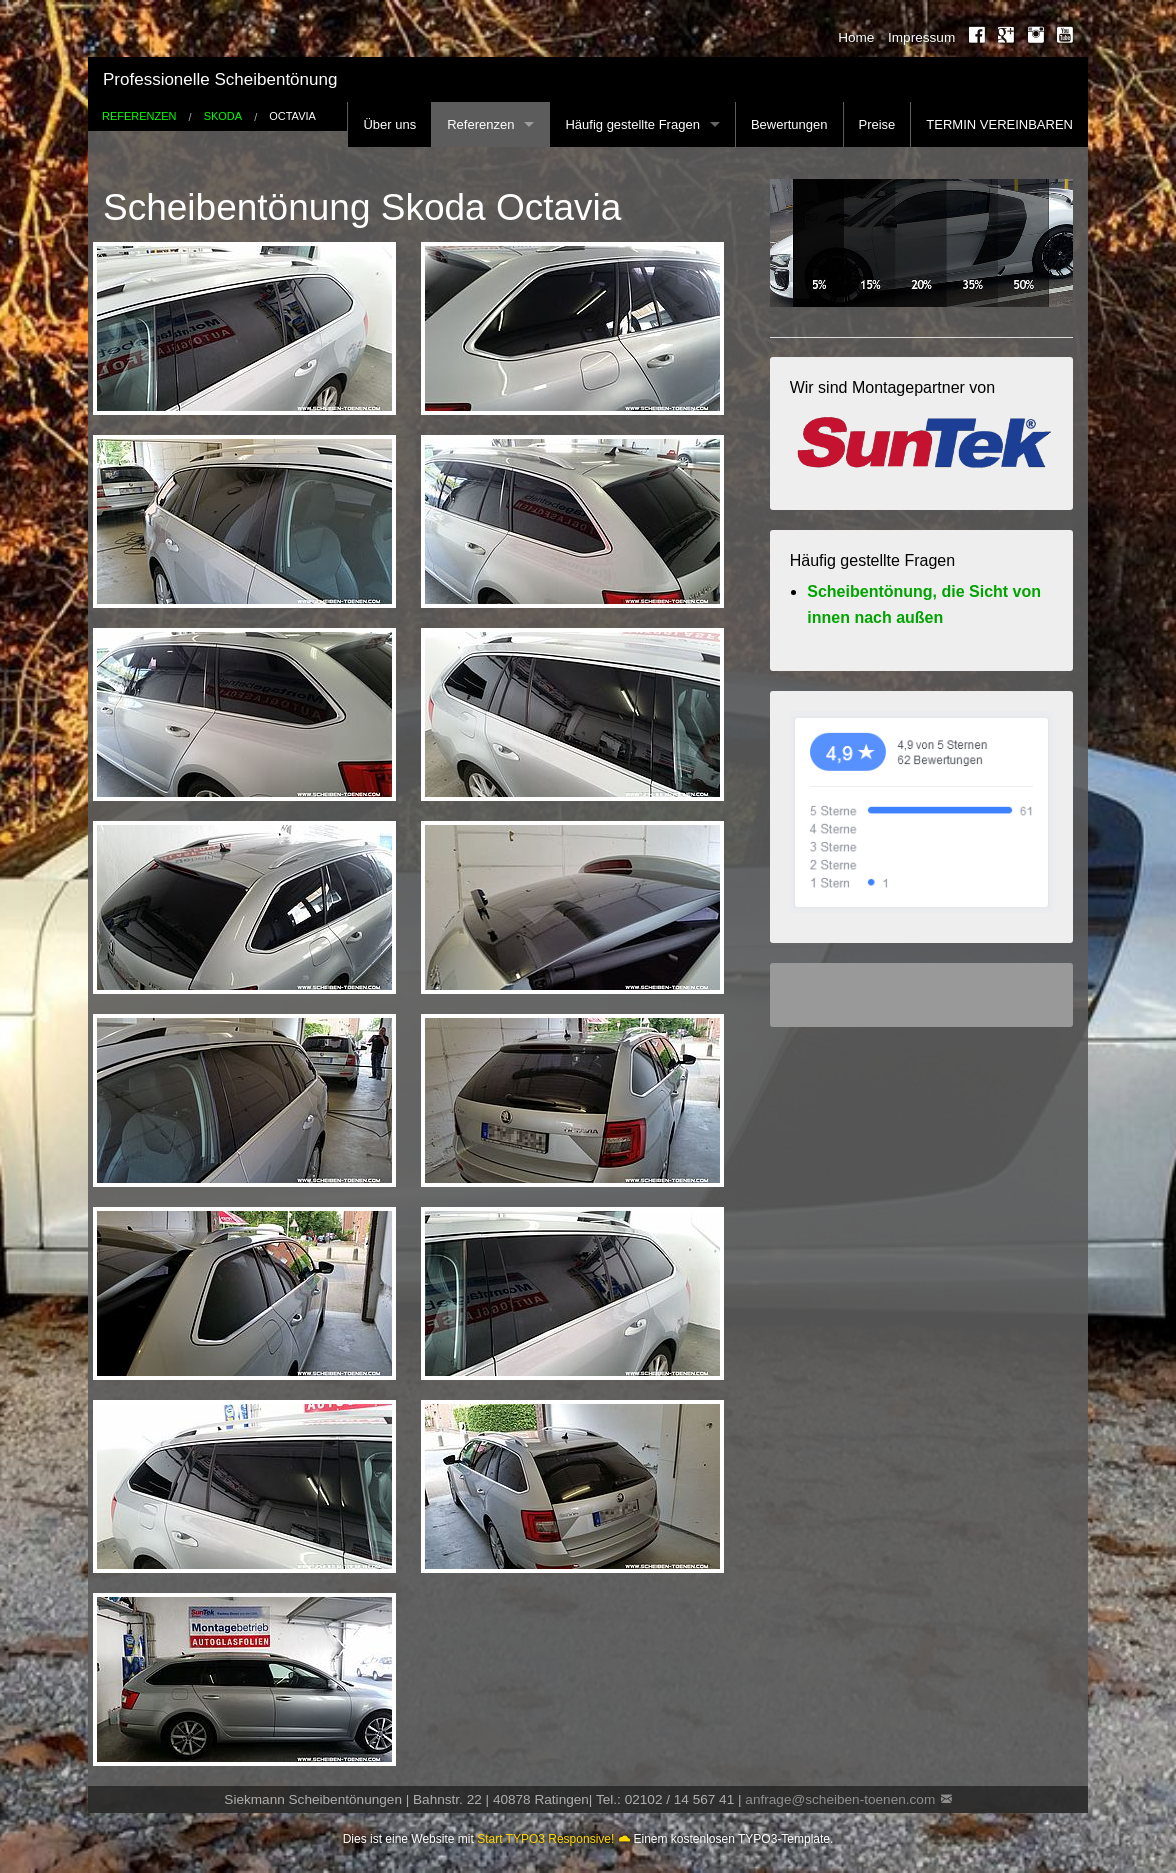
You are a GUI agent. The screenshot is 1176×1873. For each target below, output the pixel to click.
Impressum (921, 37)
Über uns (389, 124)
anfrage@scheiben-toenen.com (840, 1799)
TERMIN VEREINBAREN (999, 124)
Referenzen (480, 124)
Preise (877, 124)
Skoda (223, 116)
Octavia (292, 116)
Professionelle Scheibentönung (220, 79)
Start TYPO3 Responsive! (545, 1839)
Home (856, 37)
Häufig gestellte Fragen (632, 124)
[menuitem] (850, 38)
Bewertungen (789, 124)
